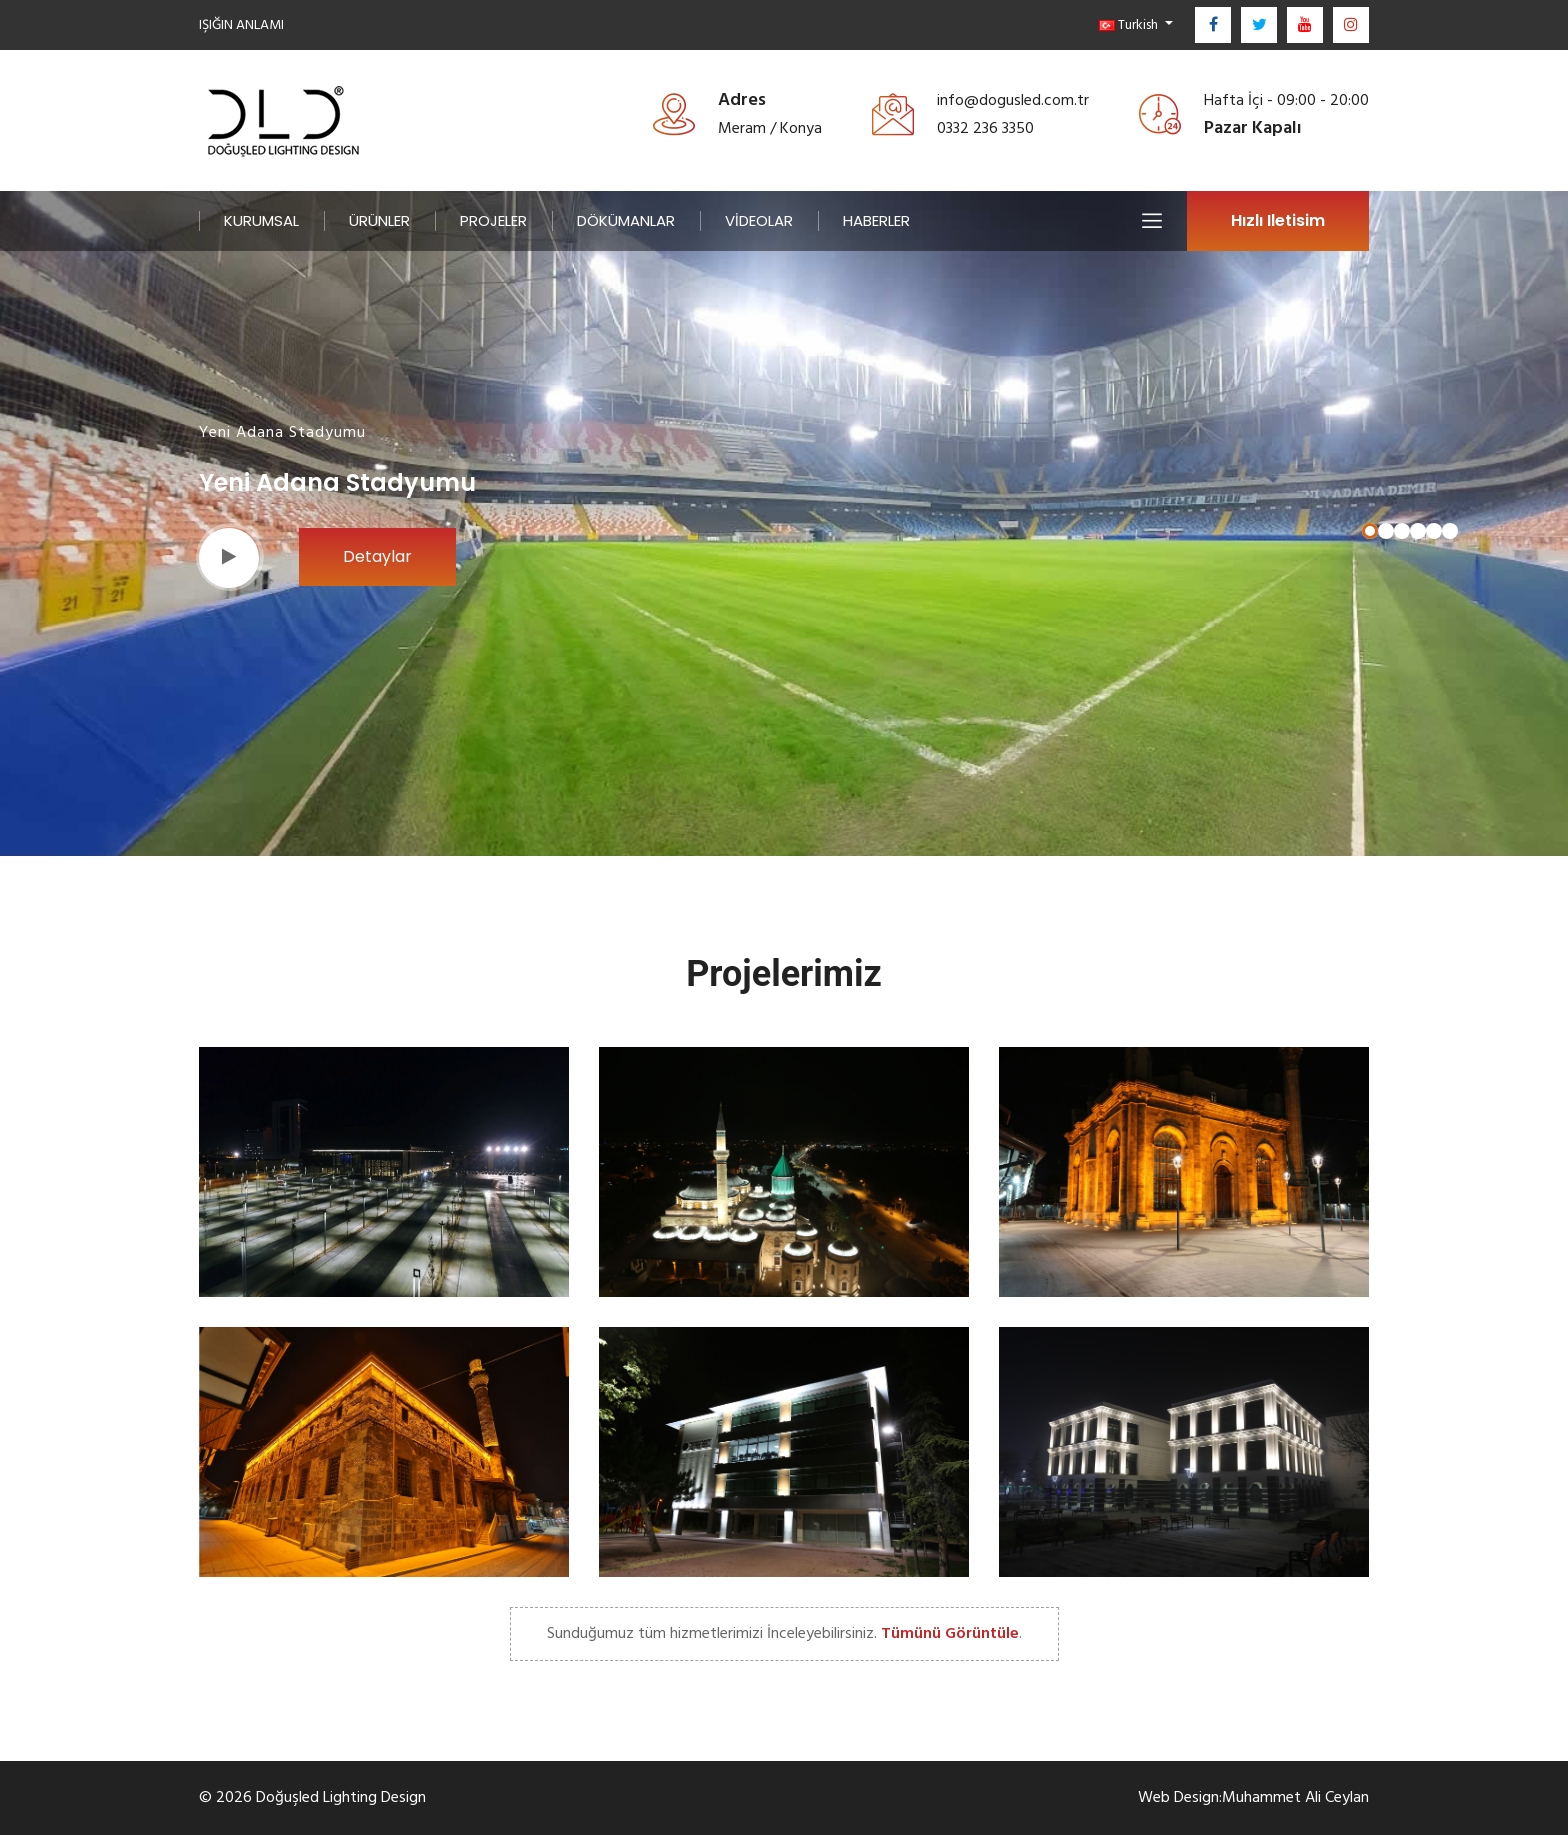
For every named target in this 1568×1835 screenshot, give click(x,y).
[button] (1370, 531)
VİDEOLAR (759, 220)
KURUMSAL (261, 220)
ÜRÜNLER (379, 220)
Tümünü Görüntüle (950, 1633)
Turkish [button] (1130, 24)
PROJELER (493, 220)
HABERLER (876, 220)
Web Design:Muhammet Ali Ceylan (1253, 1797)
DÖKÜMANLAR (626, 220)
